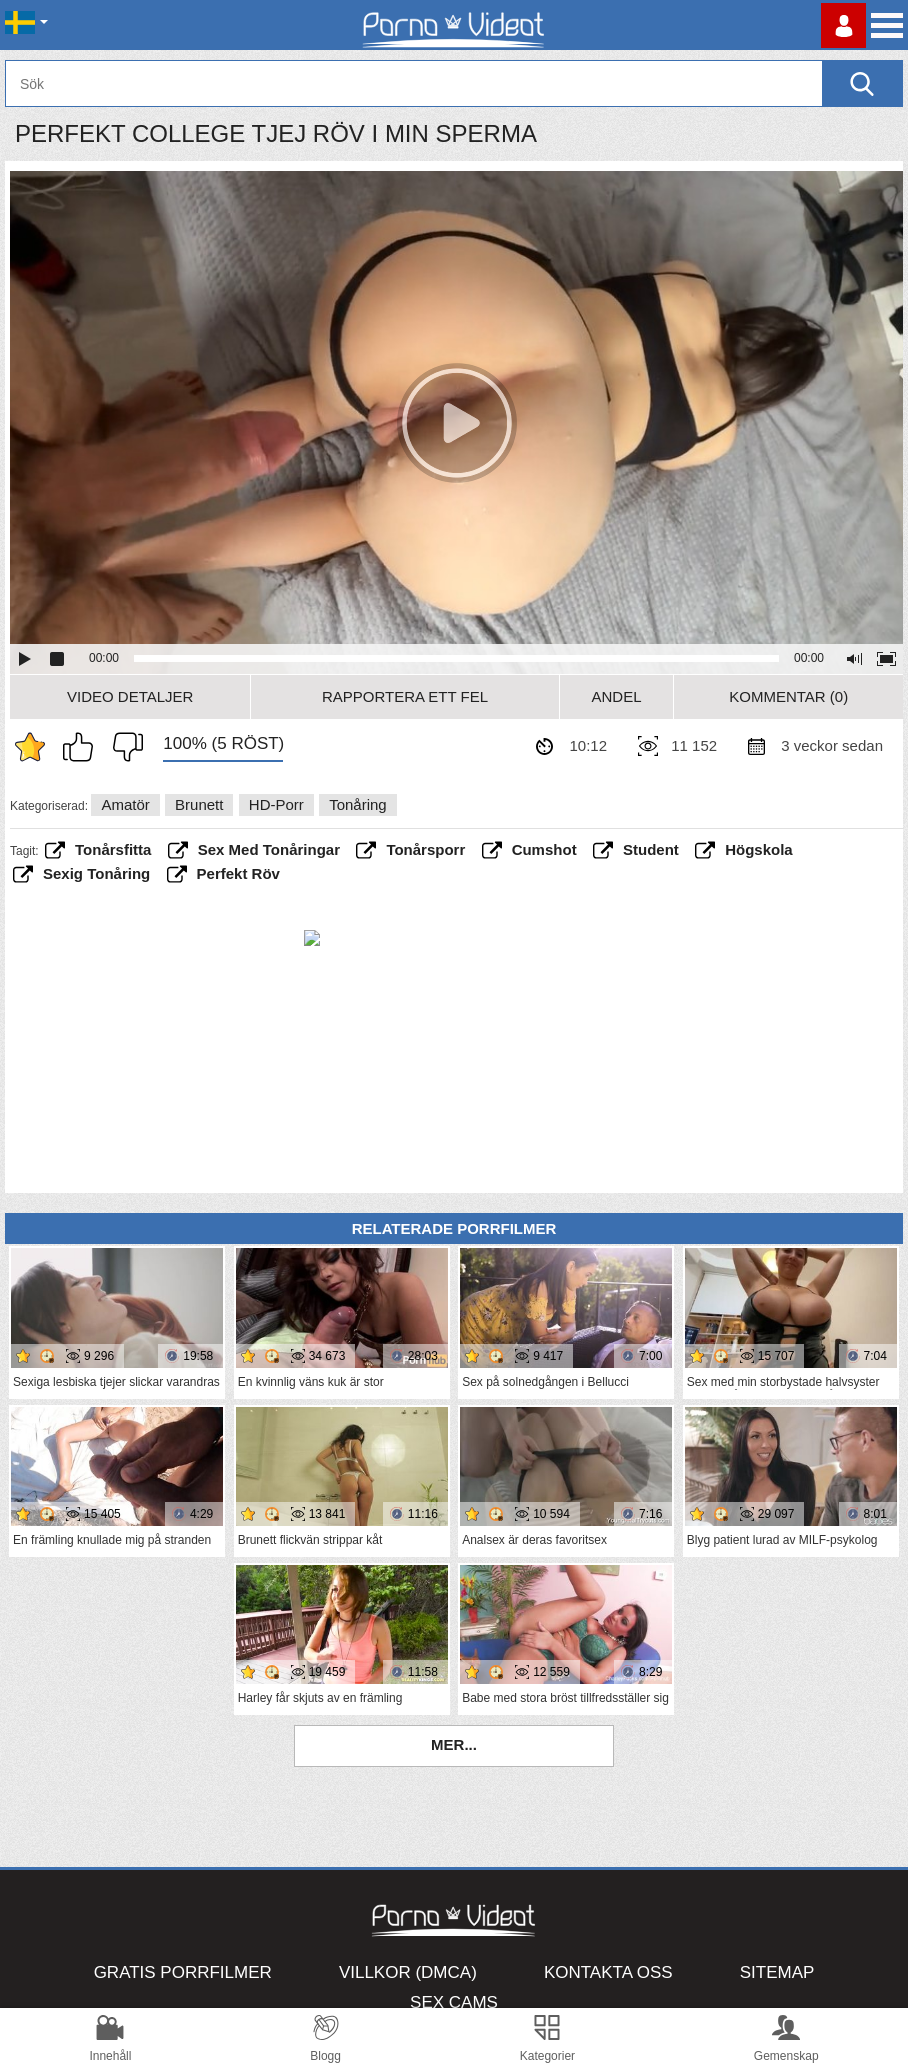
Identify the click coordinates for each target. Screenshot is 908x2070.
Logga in (843, 25)
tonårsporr (425, 849)
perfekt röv (238, 873)
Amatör (125, 804)
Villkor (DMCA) (408, 1972)
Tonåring (358, 804)
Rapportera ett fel (405, 696)
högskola (759, 849)
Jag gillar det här (83, 747)
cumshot (544, 849)
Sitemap (777, 1972)
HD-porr (276, 804)
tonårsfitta (113, 849)
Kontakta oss (608, 1972)
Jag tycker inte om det (123, 747)
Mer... (454, 1744)
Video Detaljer (130, 696)
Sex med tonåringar (269, 849)
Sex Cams (454, 2002)
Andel (617, 696)
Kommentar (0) (788, 696)
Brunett (199, 804)
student (651, 849)
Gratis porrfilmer (183, 1972)
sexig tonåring (96, 873)
